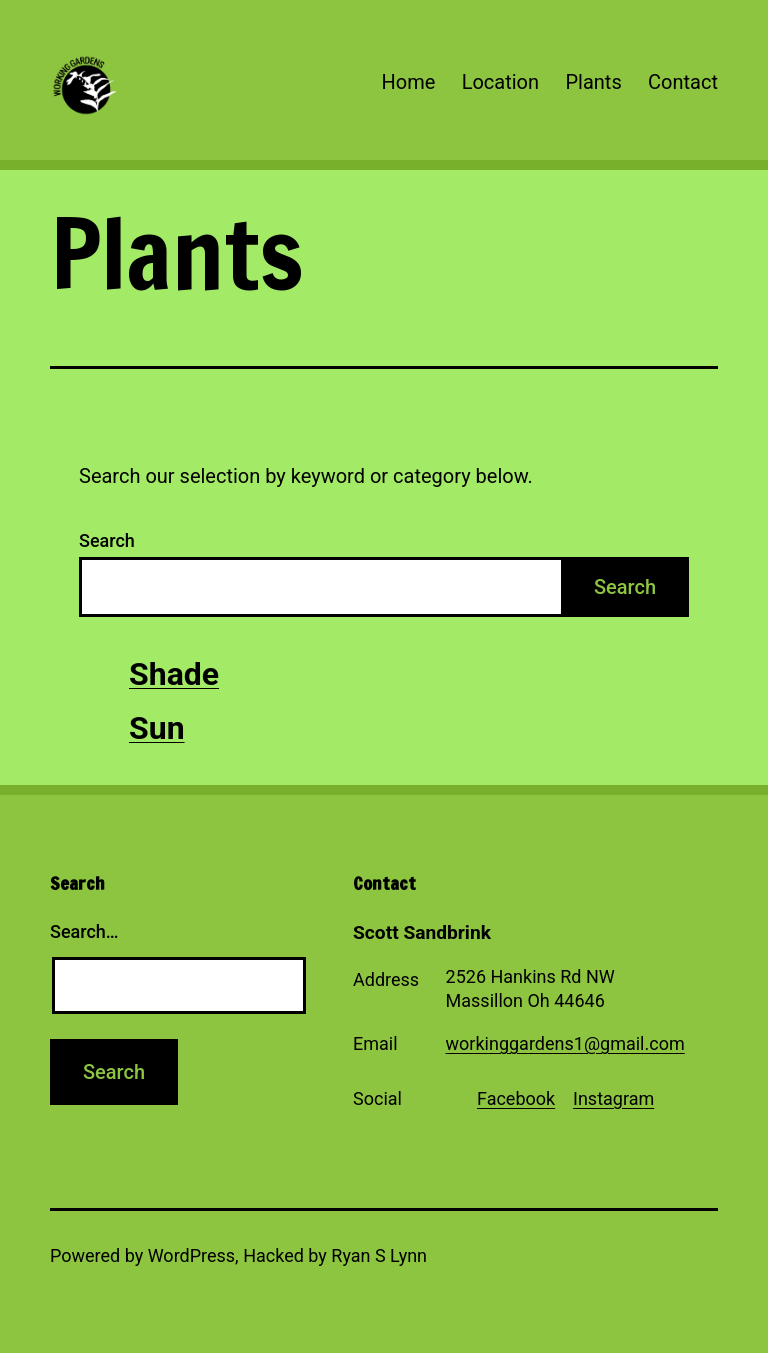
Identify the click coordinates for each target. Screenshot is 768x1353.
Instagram (613, 1098)
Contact (683, 82)
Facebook (516, 1098)
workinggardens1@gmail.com (565, 1043)
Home (408, 82)
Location (500, 82)
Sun (157, 728)
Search (107, 540)
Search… (84, 931)
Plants (593, 82)
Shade (174, 674)
